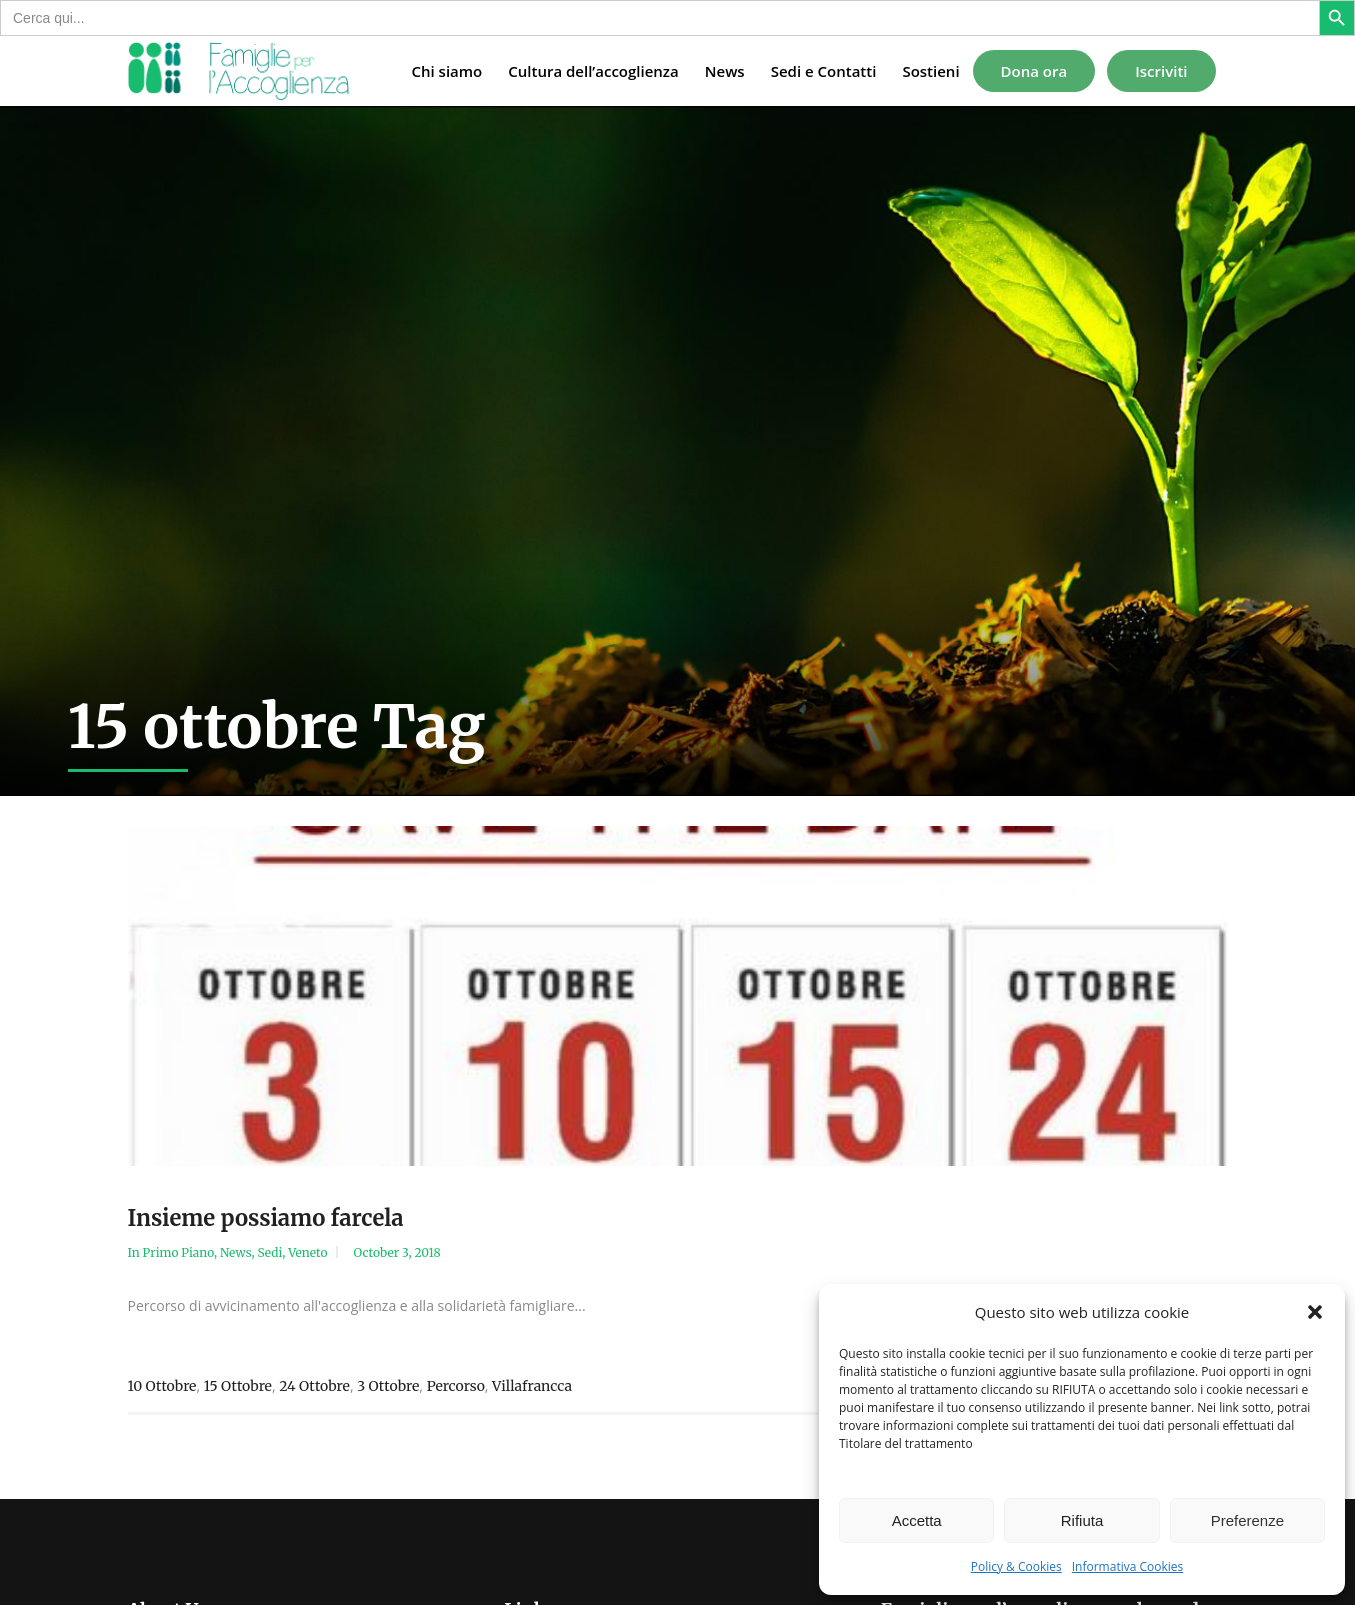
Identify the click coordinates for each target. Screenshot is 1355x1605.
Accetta (917, 1520)
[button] (1315, 1312)
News (236, 1252)
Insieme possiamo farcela (266, 1218)
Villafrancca (532, 1386)
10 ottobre (162, 1386)
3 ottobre (388, 1386)
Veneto (307, 1252)
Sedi (269, 1252)
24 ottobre (314, 1386)
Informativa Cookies (1128, 1566)
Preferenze (1247, 1520)
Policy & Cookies (1016, 1566)
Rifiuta (1082, 1520)
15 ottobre (238, 1386)
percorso (456, 1386)
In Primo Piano (171, 1252)
